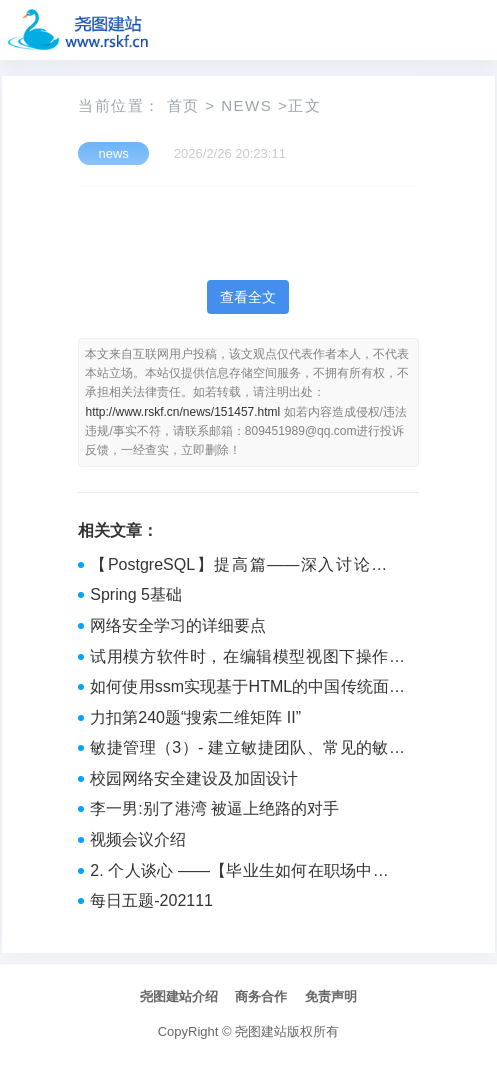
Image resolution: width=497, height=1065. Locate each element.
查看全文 (248, 297)
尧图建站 (261, 1031)
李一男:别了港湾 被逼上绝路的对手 (214, 808)
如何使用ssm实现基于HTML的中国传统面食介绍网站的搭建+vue (247, 689)
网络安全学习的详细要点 (178, 625)
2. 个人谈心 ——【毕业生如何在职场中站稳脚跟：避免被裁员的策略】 (247, 873)
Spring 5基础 (136, 594)
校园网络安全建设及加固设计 (194, 778)
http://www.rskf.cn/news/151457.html (182, 412)
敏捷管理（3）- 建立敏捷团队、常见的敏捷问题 (247, 750)
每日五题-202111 (151, 900)
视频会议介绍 (138, 839)
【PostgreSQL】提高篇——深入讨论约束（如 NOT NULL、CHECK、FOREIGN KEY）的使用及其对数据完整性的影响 (247, 567)
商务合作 (261, 996)
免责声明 (331, 996)
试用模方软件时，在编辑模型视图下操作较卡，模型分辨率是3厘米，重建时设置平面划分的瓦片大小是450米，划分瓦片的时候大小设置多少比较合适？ (247, 659)
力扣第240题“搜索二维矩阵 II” (195, 717)
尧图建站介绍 (179, 996)
